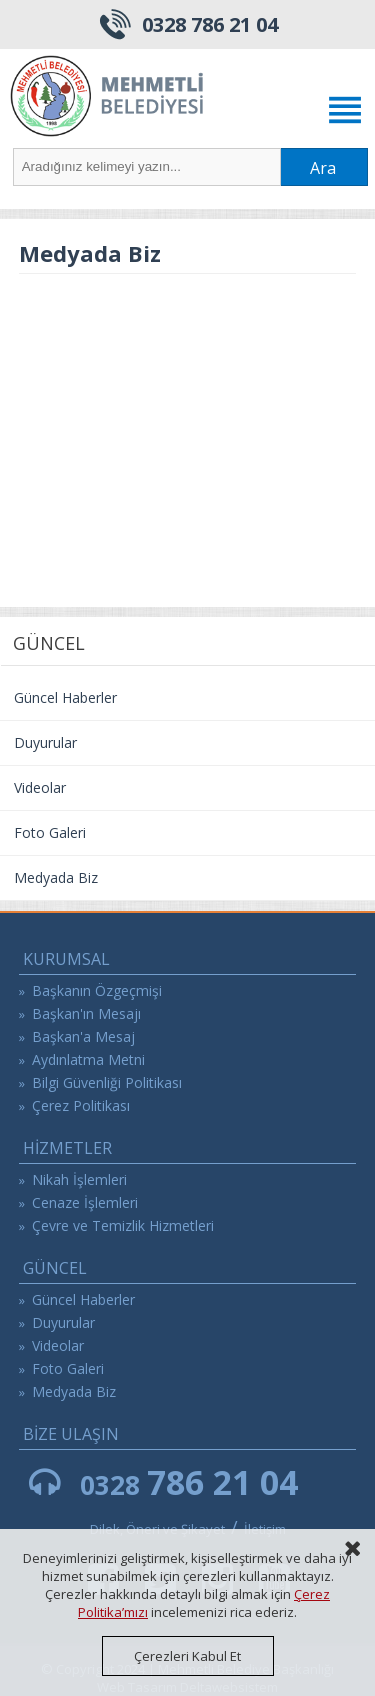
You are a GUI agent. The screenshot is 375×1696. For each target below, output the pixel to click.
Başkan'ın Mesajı (86, 1013)
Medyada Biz (56, 877)
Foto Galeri (50, 832)
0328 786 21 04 (210, 24)
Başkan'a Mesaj (83, 1036)
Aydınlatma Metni (88, 1059)
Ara (323, 168)
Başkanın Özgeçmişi (97, 990)
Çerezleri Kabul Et (187, 1656)
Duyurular (45, 742)
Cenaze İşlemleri (85, 1202)
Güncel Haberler (65, 697)
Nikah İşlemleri (79, 1179)
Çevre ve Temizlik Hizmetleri (123, 1225)
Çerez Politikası (81, 1105)
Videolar (40, 787)
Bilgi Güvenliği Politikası (107, 1082)
